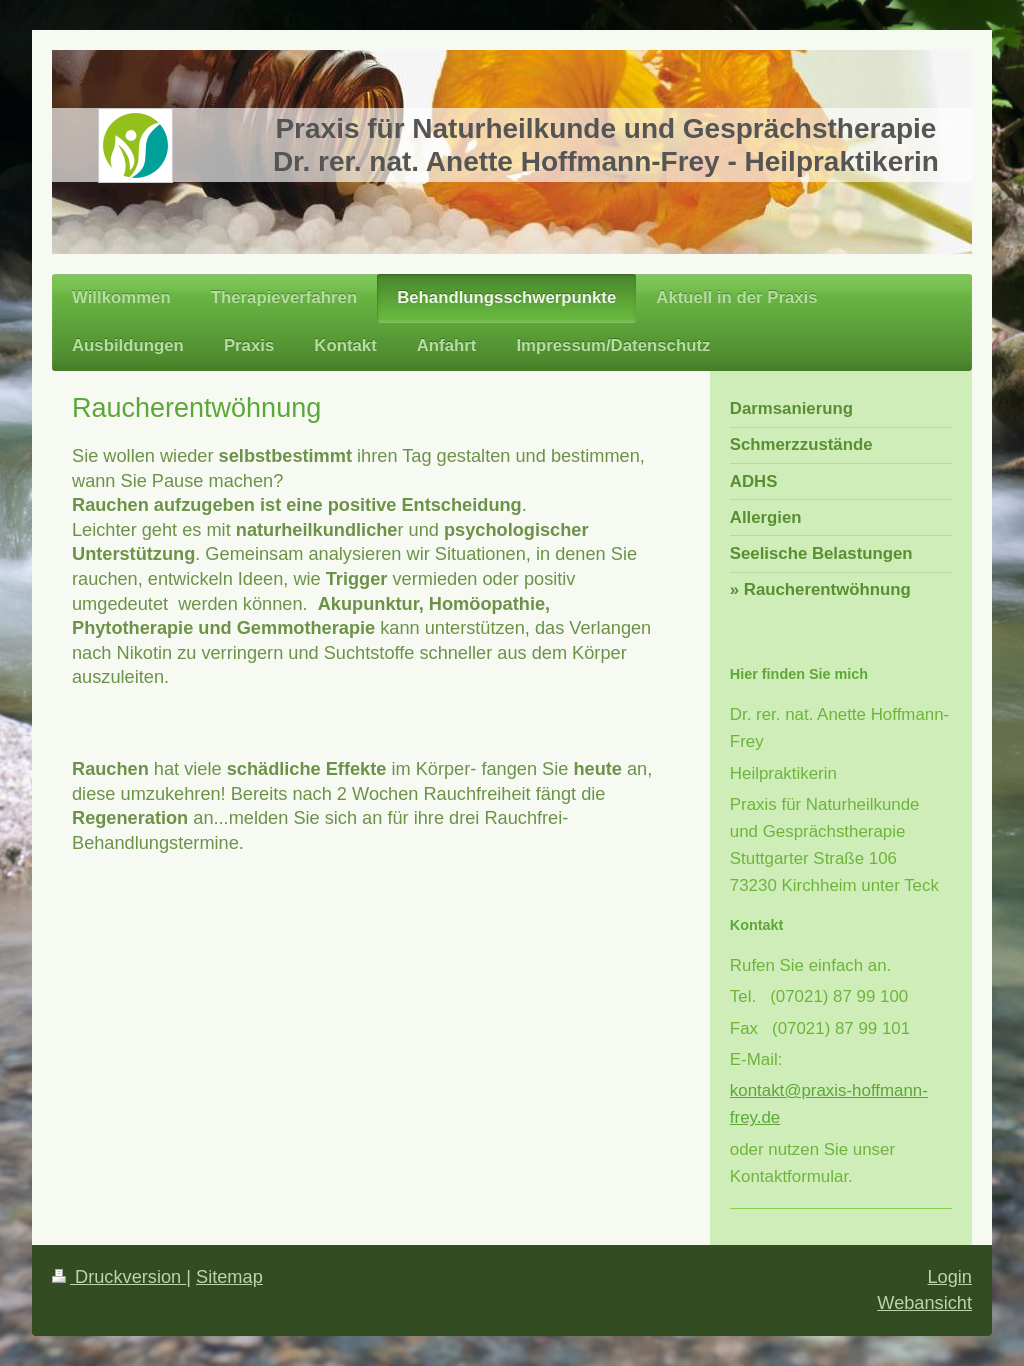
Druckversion (119, 1277)
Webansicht (924, 1303)
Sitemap (229, 1277)
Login (949, 1277)
